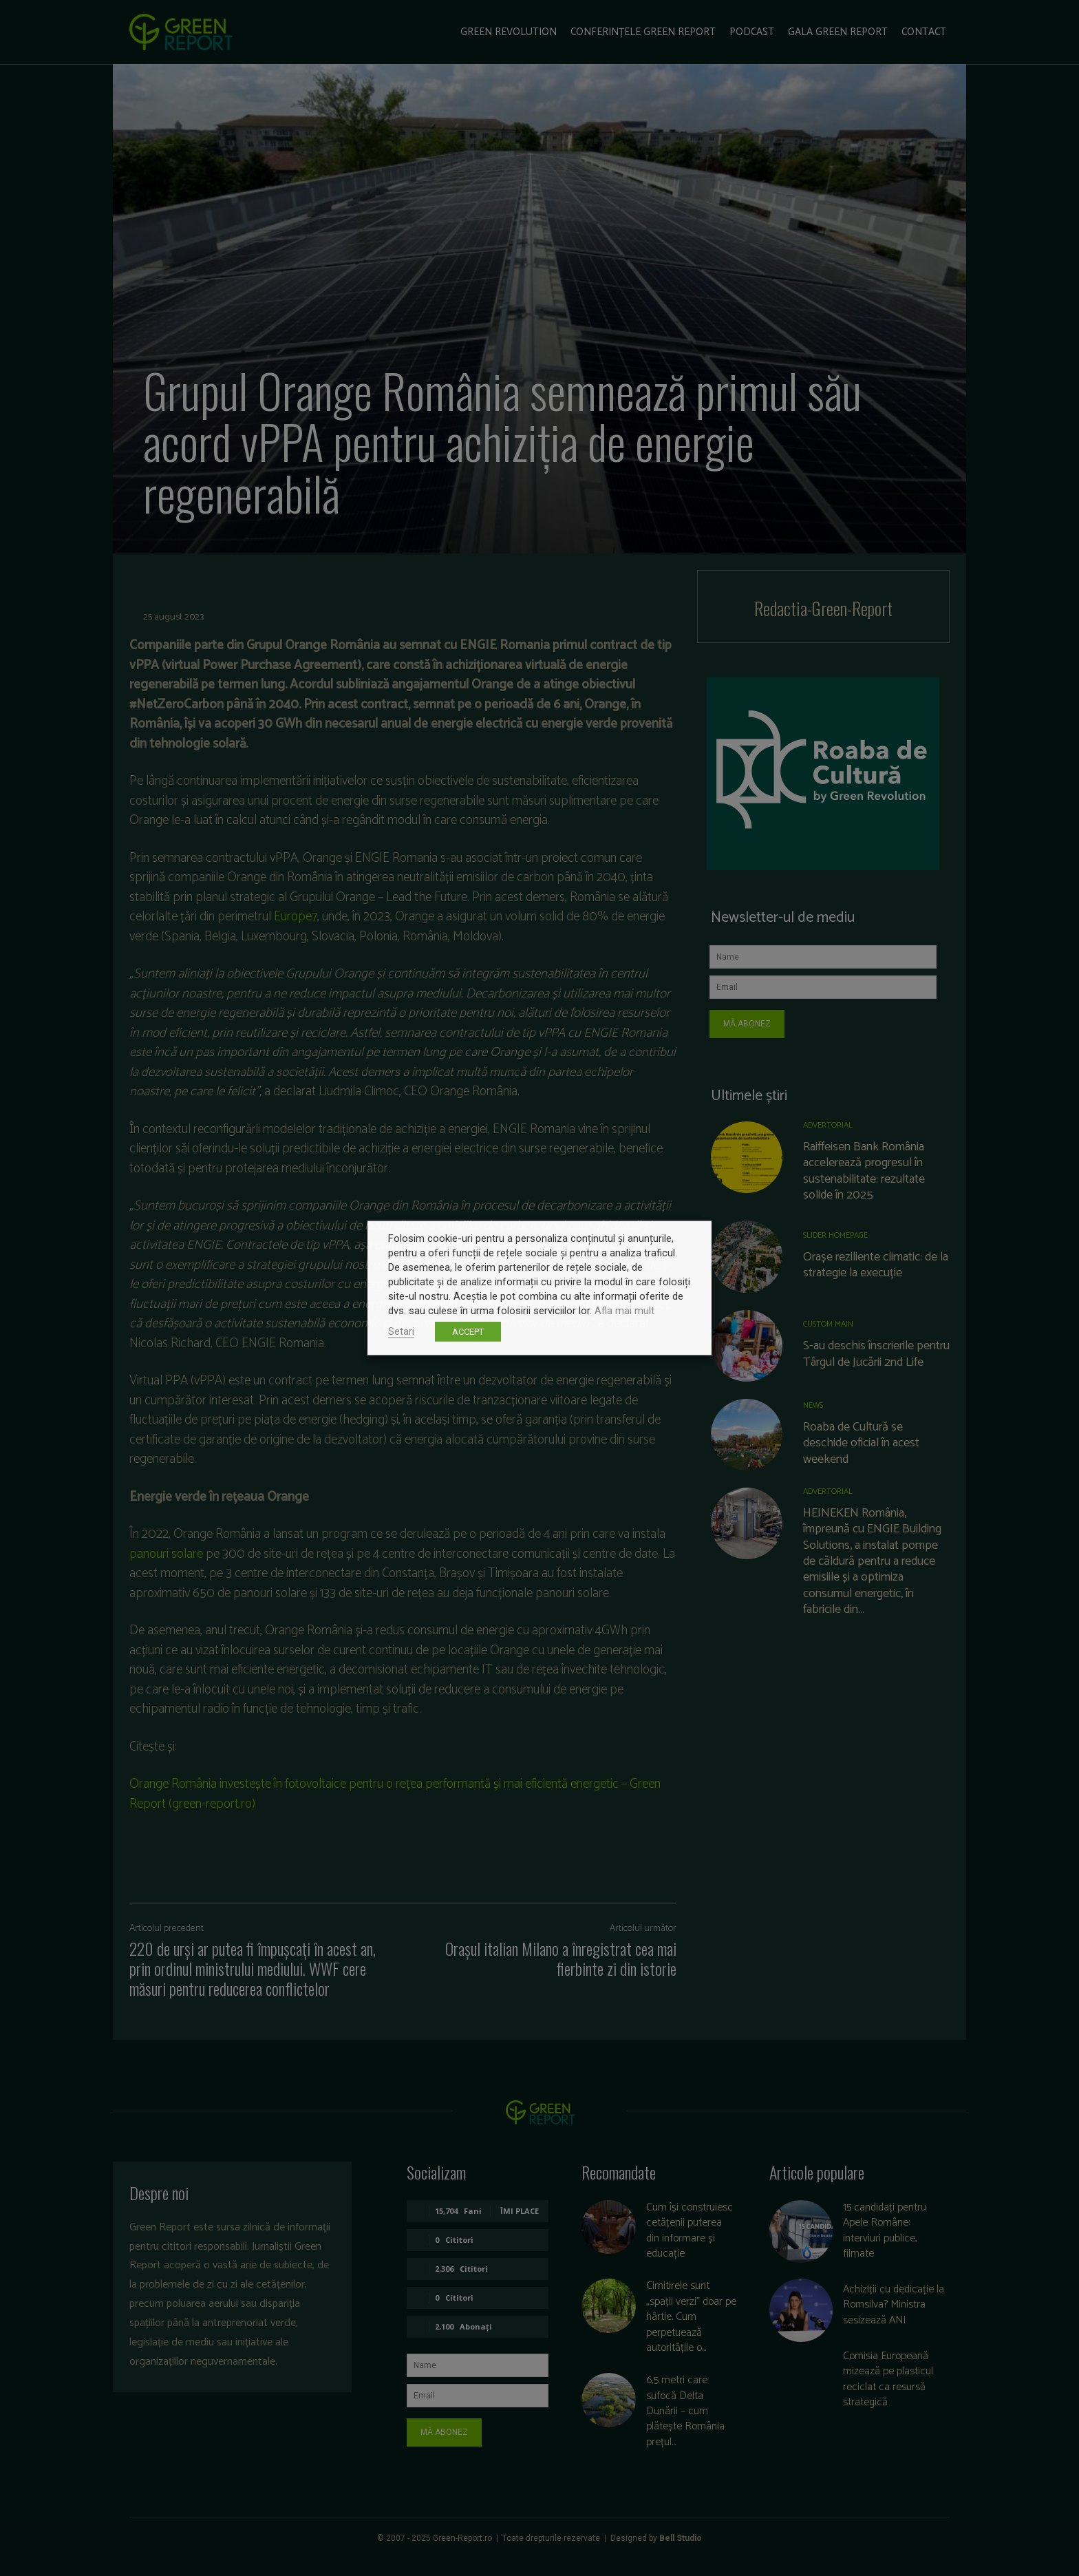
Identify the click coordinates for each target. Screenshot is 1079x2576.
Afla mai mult (624, 1311)
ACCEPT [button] (468, 1332)
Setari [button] (401, 1331)
